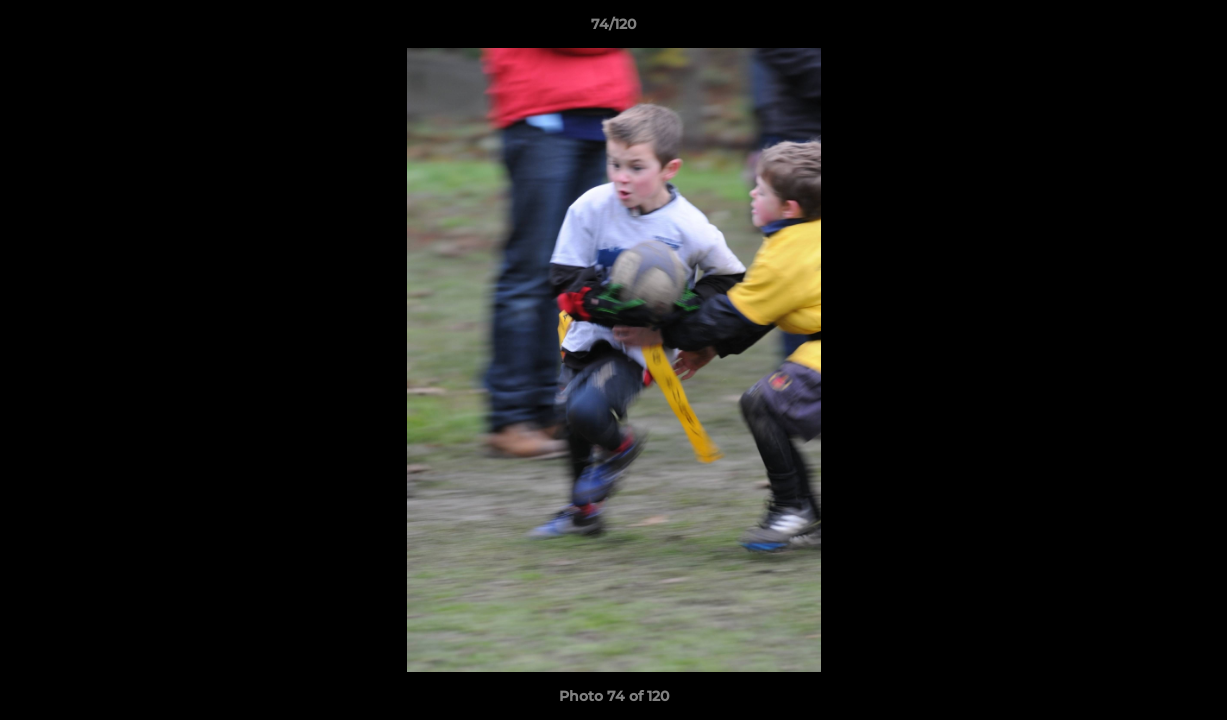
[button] (1191, 29)
